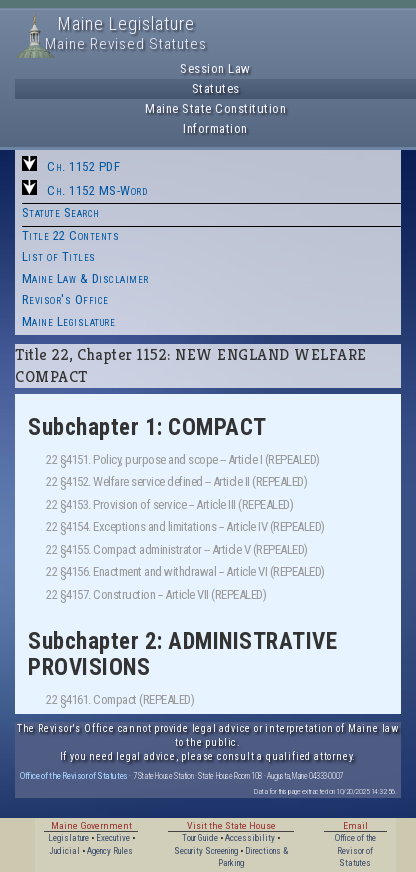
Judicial (64, 851)
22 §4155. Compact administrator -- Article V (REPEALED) (177, 549)
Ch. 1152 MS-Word (97, 190)
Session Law (215, 68)
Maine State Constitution (215, 108)
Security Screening (206, 851)
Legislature (68, 838)
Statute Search (61, 212)
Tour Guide (200, 838)
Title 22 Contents (71, 235)
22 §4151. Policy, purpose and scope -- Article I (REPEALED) (183, 459)
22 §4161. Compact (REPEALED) (120, 699)
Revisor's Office (65, 299)
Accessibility (250, 838)
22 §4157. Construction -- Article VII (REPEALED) (156, 594)
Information (215, 128)
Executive (113, 838)
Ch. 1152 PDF (83, 166)
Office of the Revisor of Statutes (74, 775)
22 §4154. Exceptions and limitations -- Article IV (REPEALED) (185, 526)
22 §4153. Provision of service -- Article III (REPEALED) (169, 504)
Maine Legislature (69, 321)
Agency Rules (110, 851)
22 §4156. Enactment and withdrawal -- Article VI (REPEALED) (185, 571)
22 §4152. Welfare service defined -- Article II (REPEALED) (176, 481)
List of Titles (59, 256)
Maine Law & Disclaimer (85, 278)
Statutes (216, 88)
